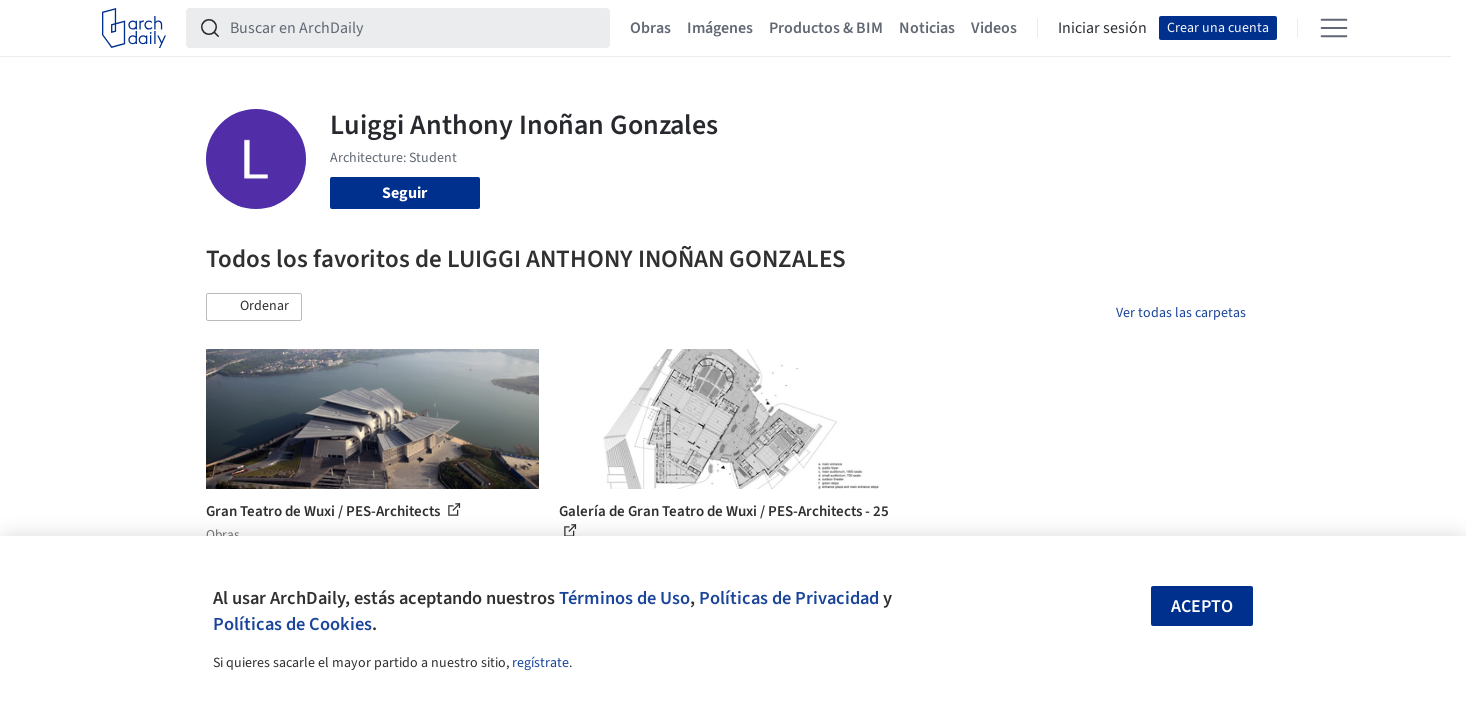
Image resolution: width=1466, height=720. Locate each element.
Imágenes (720, 28)
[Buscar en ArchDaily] (414, 28)
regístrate (540, 663)
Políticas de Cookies (292, 624)
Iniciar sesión (1102, 28)
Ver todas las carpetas (1181, 313)
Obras (650, 28)
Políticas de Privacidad (789, 598)
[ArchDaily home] (134, 28)
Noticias (927, 28)
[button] (254, 307)
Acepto (1202, 606)
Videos (994, 28)
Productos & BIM (826, 28)
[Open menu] (1334, 28)
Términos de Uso (624, 598)
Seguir (404, 193)
